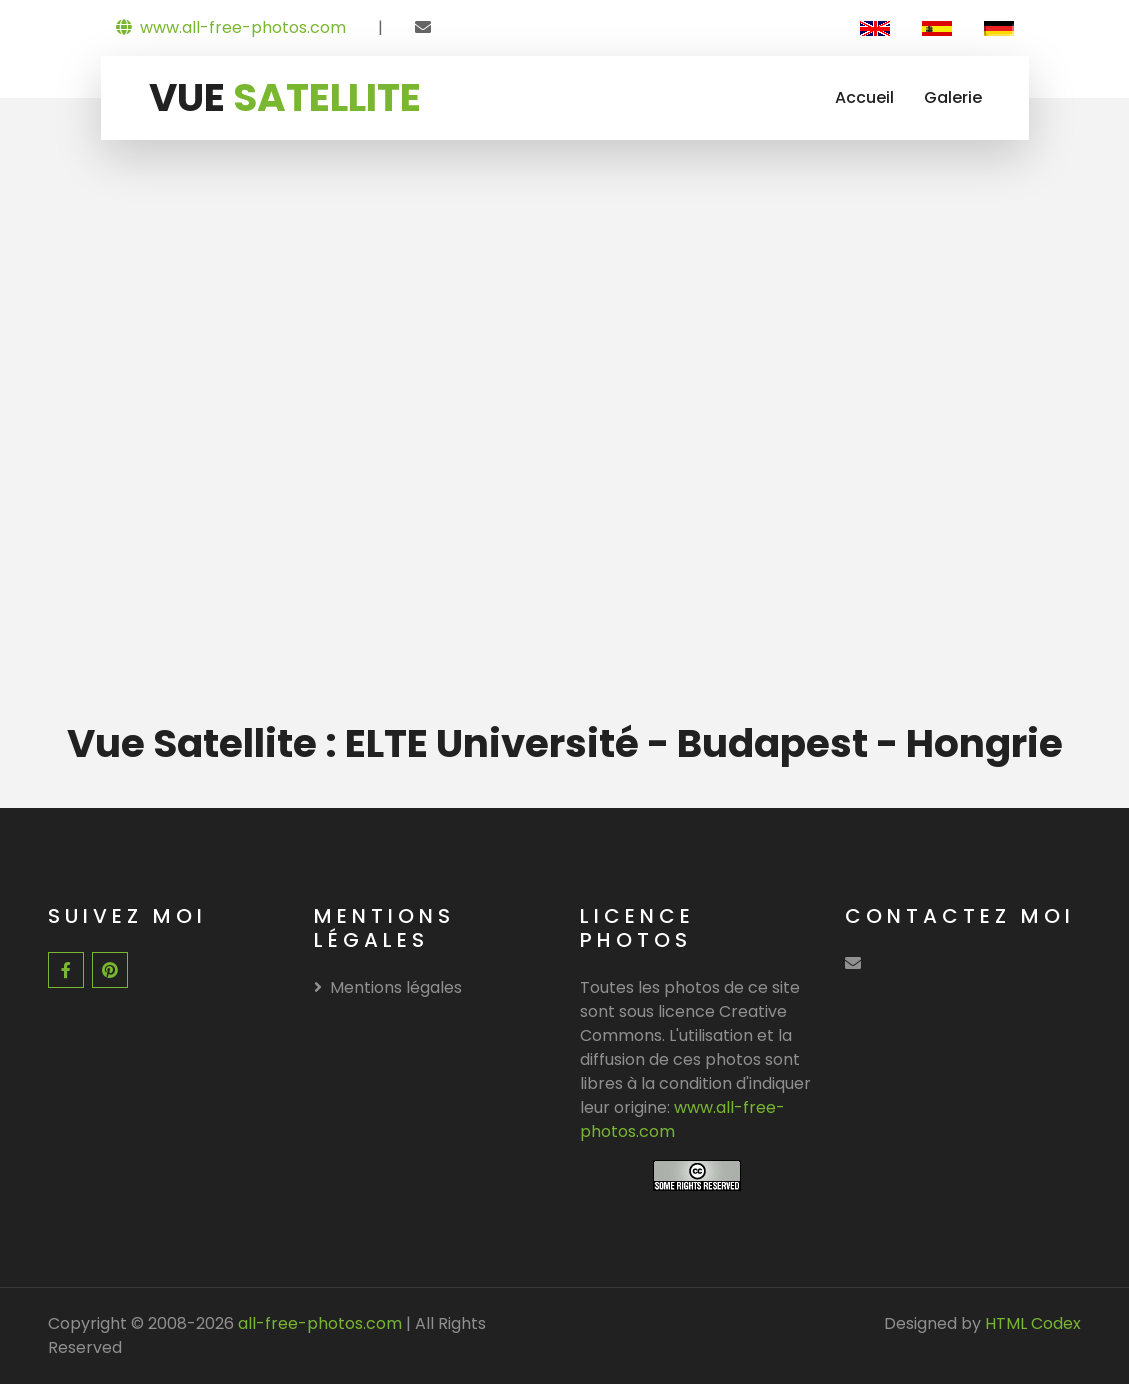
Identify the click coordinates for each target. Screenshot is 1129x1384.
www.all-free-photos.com (231, 27)
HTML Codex (1033, 1323)
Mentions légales (388, 987)
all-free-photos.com (318, 1323)
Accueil (864, 97)
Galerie (953, 97)
